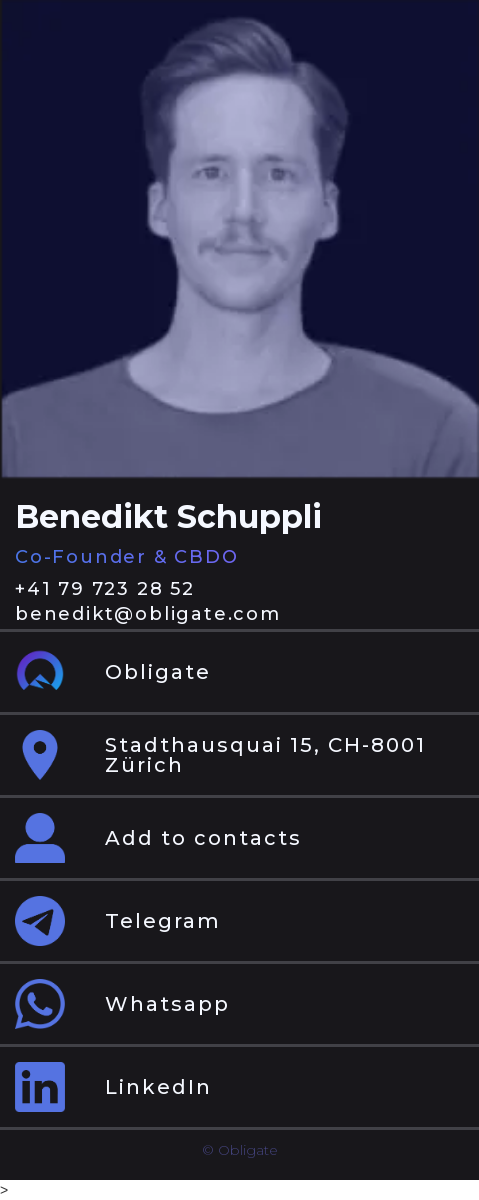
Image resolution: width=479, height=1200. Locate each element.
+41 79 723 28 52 (105, 589)
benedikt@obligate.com (148, 614)
